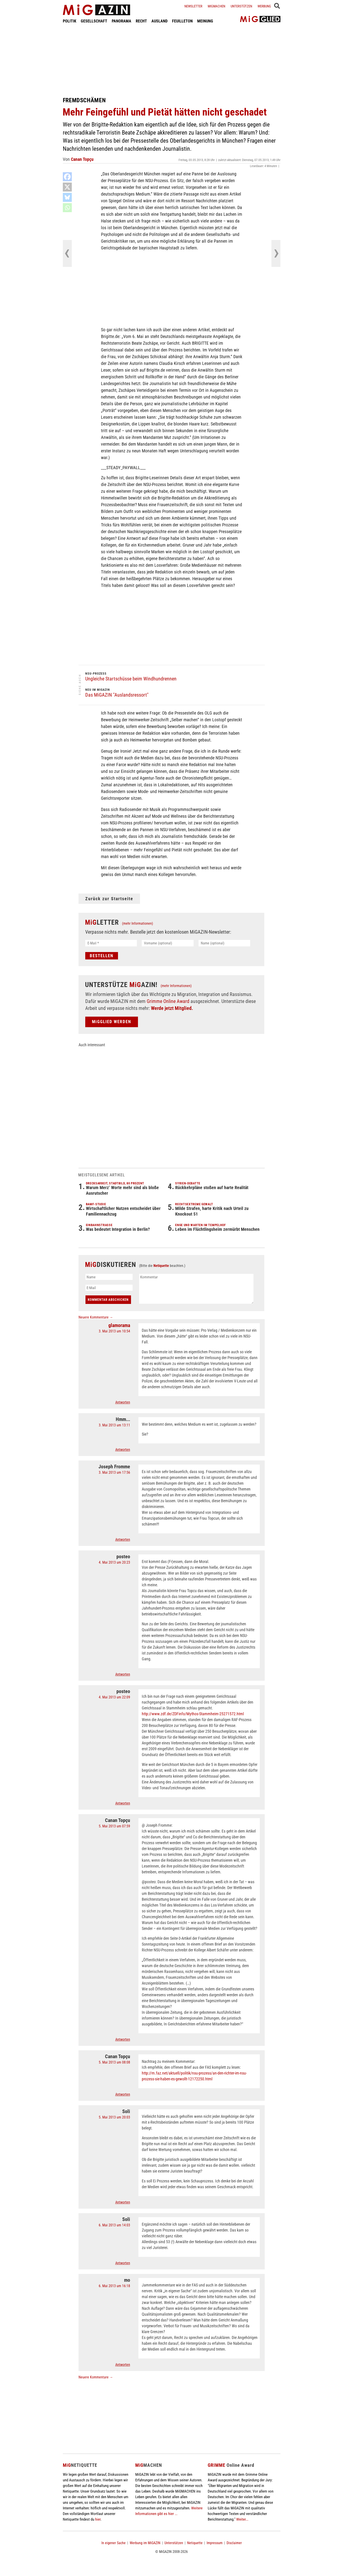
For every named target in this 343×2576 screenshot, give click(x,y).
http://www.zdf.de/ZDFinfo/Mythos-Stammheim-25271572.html (193, 1713)
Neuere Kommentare (96, 1317)
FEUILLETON (182, 21)
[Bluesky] (67, 197)
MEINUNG (205, 21)
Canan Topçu (82, 159)
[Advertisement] (171, 60)
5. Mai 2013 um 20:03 (114, 2117)
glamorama (119, 1325)
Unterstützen (241, 6)
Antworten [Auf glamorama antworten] (122, 1402)
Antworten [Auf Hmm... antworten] (122, 1449)
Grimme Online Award (168, 1001)
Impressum (215, 2543)
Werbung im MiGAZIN (145, 2543)
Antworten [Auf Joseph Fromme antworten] (122, 1539)
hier (97, 2519)
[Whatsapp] (67, 207)
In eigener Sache (113, 2543)
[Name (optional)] (224, 943)
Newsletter (193, 6)
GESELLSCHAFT (94, 21)
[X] (67, 187)
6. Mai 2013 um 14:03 (114, 2225)
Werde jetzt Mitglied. (172, 1008)
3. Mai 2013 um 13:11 (114, 1425)
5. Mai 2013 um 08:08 (114, 2062)
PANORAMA (121, 21)
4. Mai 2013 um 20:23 (114, 1562)
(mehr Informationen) (137, 923)
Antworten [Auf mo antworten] (122, 2364)
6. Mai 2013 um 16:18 (114, 2286)
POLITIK (69, 21)
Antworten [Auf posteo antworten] (122, 1674)
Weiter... (242, 2519)
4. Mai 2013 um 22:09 (114, 1697)
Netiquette (161, 1266)
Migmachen (216, 6)
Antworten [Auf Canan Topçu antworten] (122, 2039)
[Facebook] (67, 176)
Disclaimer (234, 2543)
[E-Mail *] (111, 943)
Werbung (264, 6)
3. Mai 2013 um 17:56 (114, 1472)
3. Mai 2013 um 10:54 (114, 1331)
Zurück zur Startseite (109, 898)
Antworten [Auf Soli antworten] (122, 2202)
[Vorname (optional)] (168, 943)
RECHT (141, 21)
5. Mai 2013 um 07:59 (114, 1826)
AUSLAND (159, 21)
